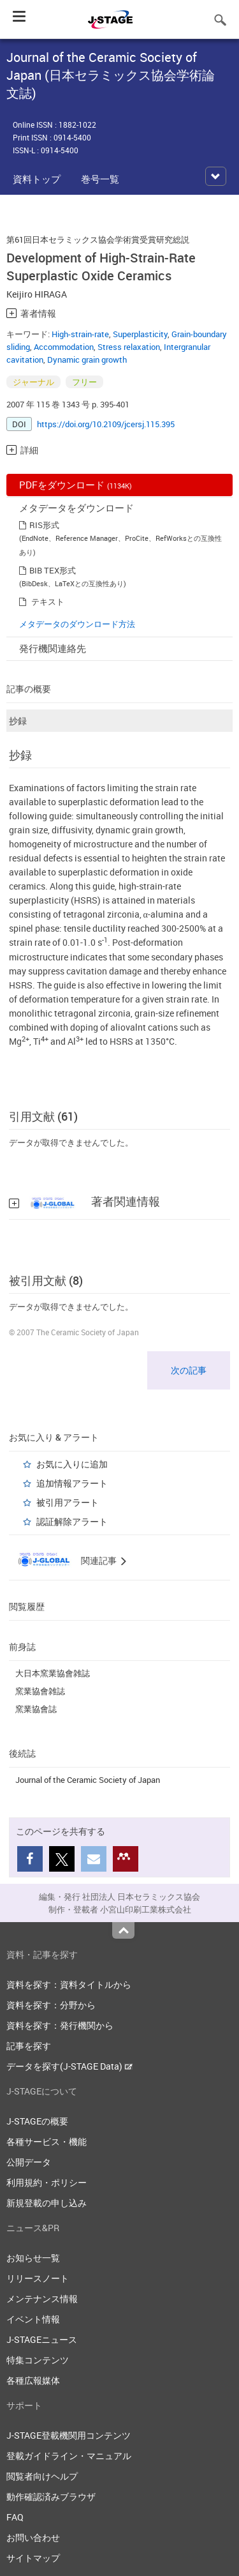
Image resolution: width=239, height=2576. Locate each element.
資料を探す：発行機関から (59, 2025)
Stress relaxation (129, 346)
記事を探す (28, 2046)
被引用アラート (67, 1502)
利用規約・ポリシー (46, 2182)
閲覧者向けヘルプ (42, 2476)
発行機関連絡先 (52, 648)
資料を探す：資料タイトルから (68, 1984)
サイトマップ (33, 2558)
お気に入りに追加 (72, 1464)
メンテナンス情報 (42, 2298)
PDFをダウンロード (75, 484)
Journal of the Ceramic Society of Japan (87, 1779)
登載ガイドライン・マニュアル (68, 2456)
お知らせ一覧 (33, 2258)
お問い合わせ (33, 2537)
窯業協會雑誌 (40, 1691)
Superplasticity (140, 334)
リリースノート (37, 2278)
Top (123, 1930)
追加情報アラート (72, 1483)
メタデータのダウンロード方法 (77, 624)
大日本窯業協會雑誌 (52, 1673)
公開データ (28, 2162)
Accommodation (64, 346)
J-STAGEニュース (41, 2339)
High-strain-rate (80, 334)
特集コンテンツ (37, 2360)
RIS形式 (44, 525)
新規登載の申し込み (46, 2203)
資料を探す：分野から (51, 2005)
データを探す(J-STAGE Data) (69, 2066)
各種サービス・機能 (46, 2141)
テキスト (47, 601)
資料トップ (37, 178)
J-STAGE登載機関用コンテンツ (68, 2435)
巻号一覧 (100, 178)
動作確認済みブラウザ (51, 2496)
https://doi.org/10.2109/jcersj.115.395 (106, 424)
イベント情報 (33, 2319)
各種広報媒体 (33, 2380)
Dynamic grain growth (87, 359)
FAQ (15, 2517)
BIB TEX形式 (52, 570)
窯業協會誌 (36, 1709)
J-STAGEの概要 (37, 2121)
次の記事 (188, 1370)
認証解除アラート (72, 1521)
